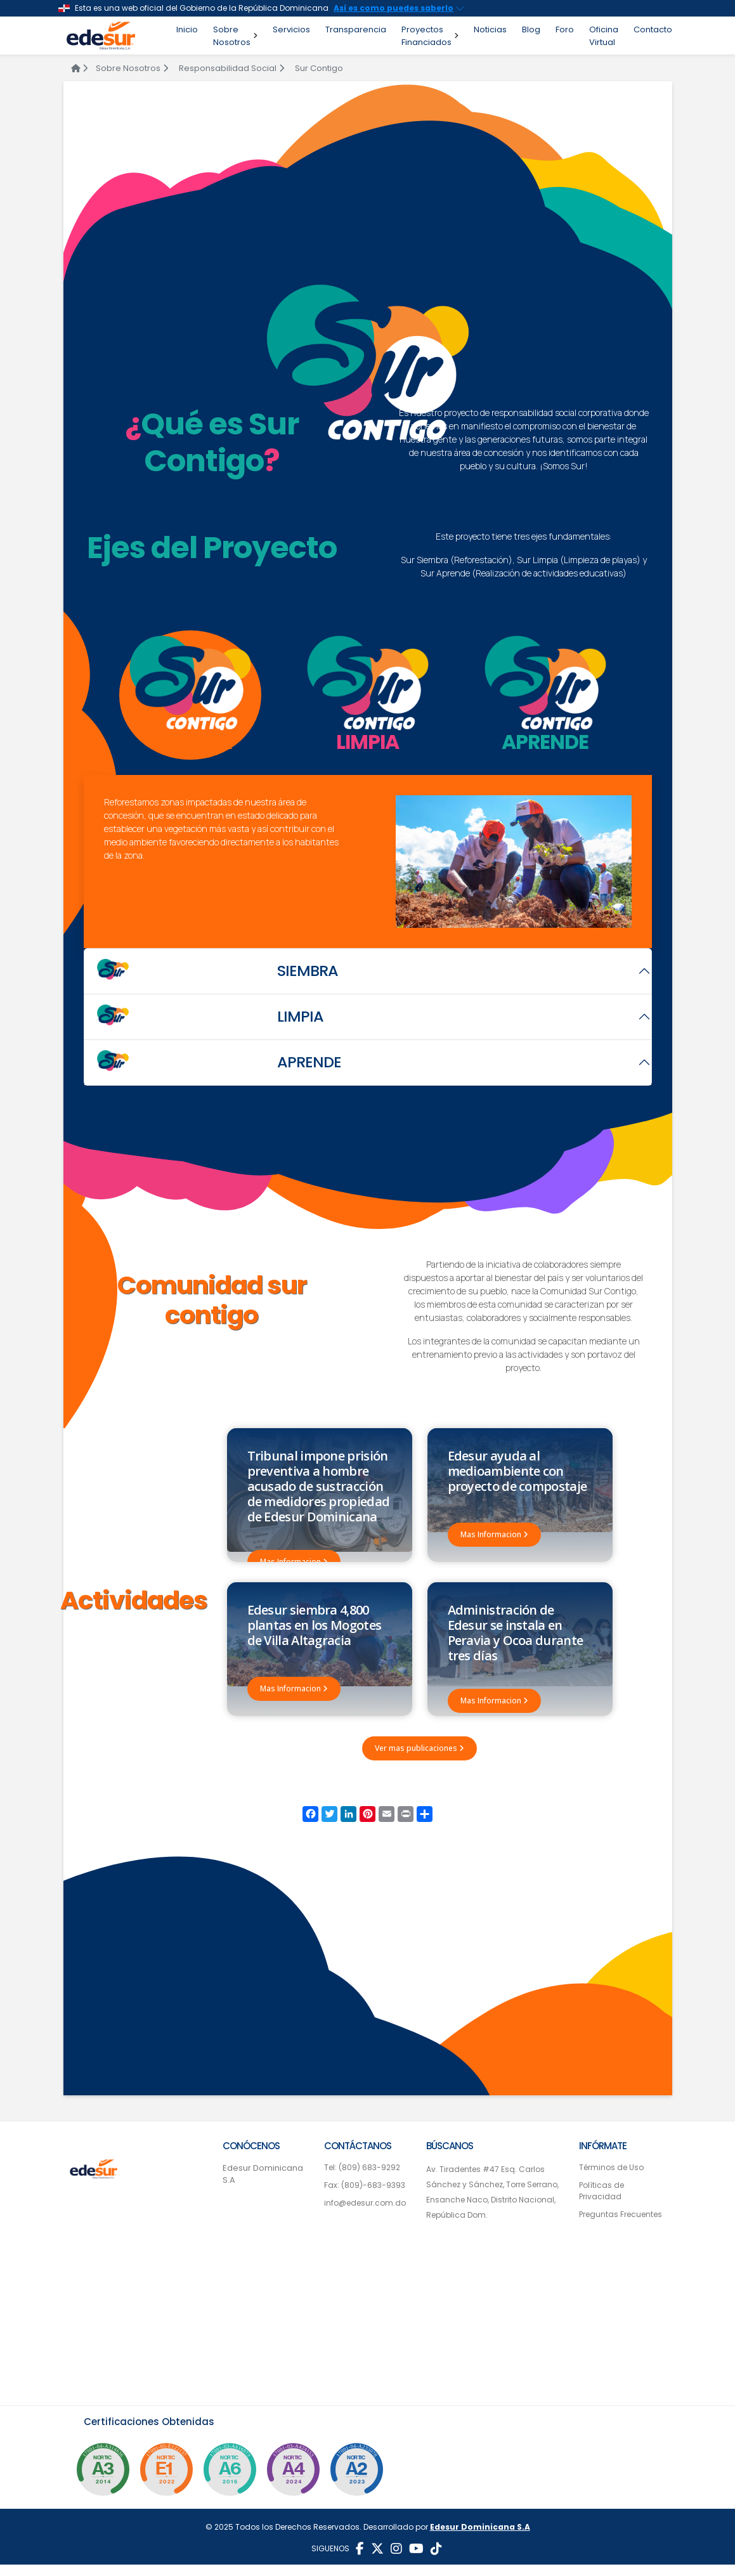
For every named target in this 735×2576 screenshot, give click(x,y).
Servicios (291, 29)
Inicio (187, 29)
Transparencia (355, 29)
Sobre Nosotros (235, 35)
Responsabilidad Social (231, 68)
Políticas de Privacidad (601, 2202)
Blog (531, 29)
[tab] (190, 694)
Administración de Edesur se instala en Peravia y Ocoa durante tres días (515, 1638)
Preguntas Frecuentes (620, 2225)
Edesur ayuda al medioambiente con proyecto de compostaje (517, 1471)
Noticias (490, 29)
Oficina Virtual (603, 35)
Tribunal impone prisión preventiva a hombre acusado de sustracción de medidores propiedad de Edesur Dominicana (318, 1486)
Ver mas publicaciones (419, 1759)
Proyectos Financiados (430, 35)
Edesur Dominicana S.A (263, 2185)
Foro (565, 29)
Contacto (653, 29)
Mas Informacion (294, 1561)
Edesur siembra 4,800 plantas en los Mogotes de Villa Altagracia (314, 1631)
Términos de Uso (611, 2178)
